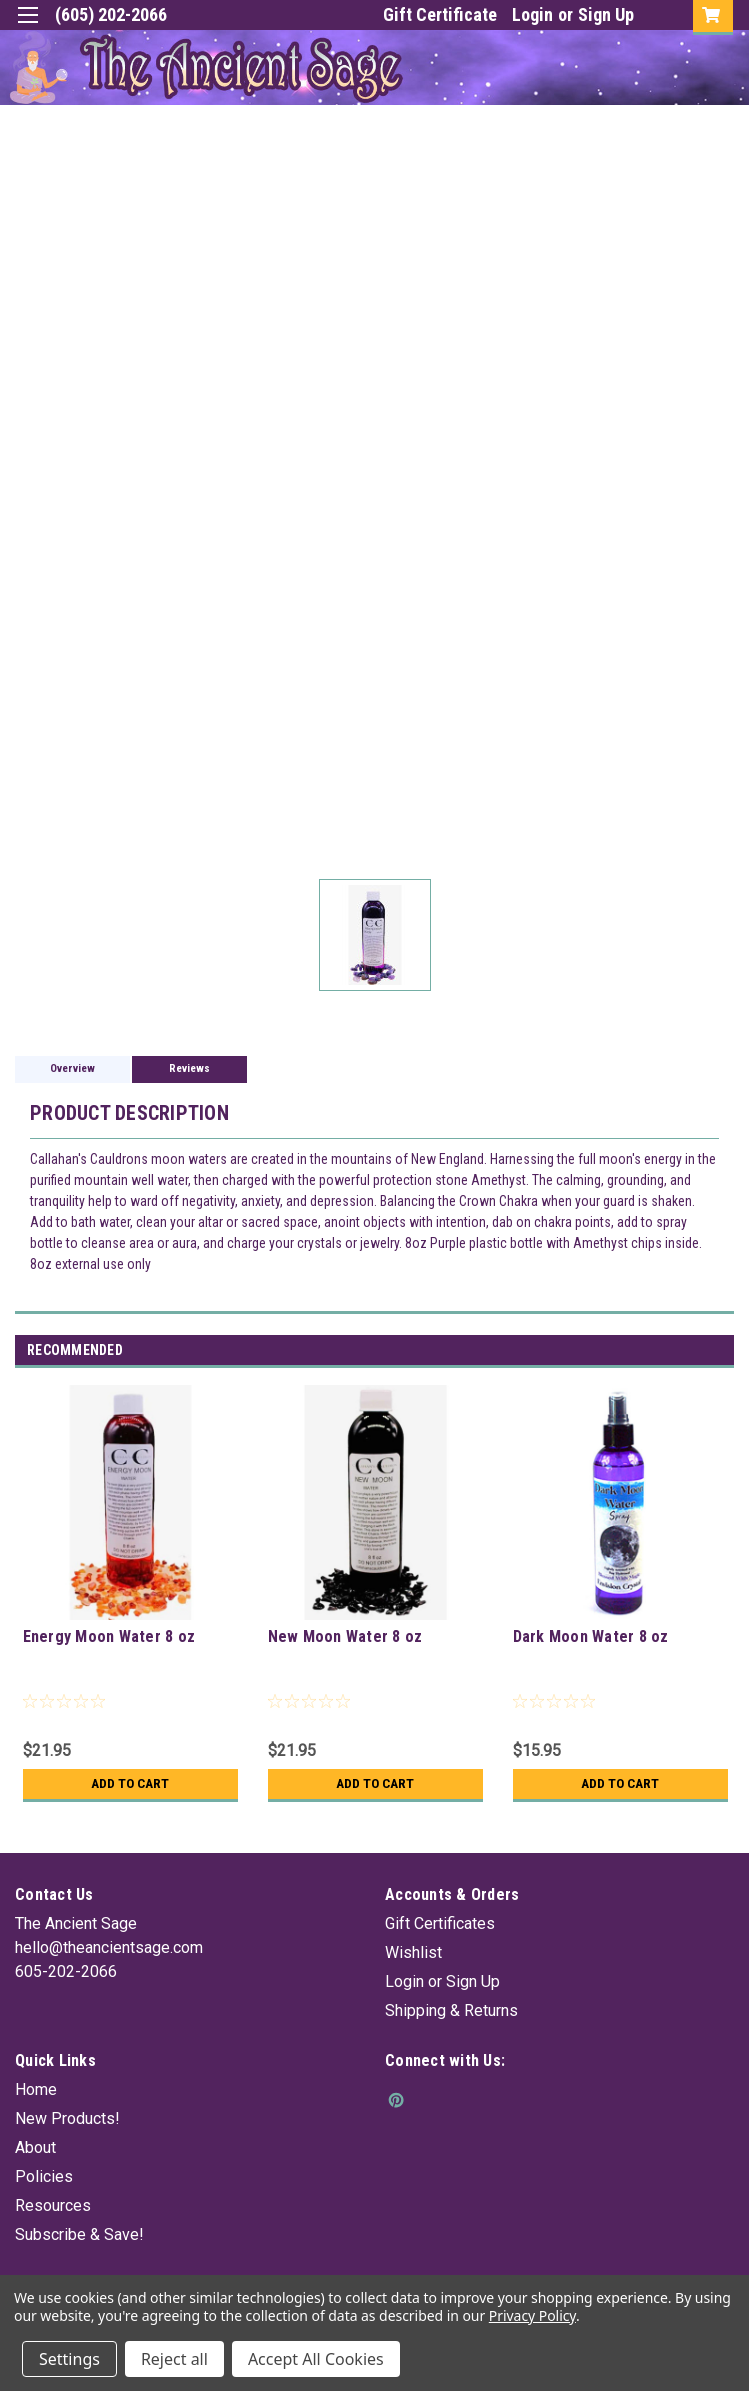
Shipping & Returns (451, 2010)
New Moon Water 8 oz (345, 1636)
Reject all (174, 2359)
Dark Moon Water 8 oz (591, 1636)
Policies (44, 2176)
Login (532, 14)
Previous (694, 1351)
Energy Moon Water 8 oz (109, 1636)
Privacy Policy (532, 2315)
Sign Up (606, 14)
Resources (53, 2205)
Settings (69, 2359)
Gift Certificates (440, 1923)
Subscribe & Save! (79, 2234)
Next (722, 1351)
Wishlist (413, 1952)
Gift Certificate (440, 14)
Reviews (189, 1068)
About (35, 2147)
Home (36, 2089)
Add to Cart (130, 1784)
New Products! (67, 2118)
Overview (72, 1068)
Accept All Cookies (316, 2359)
